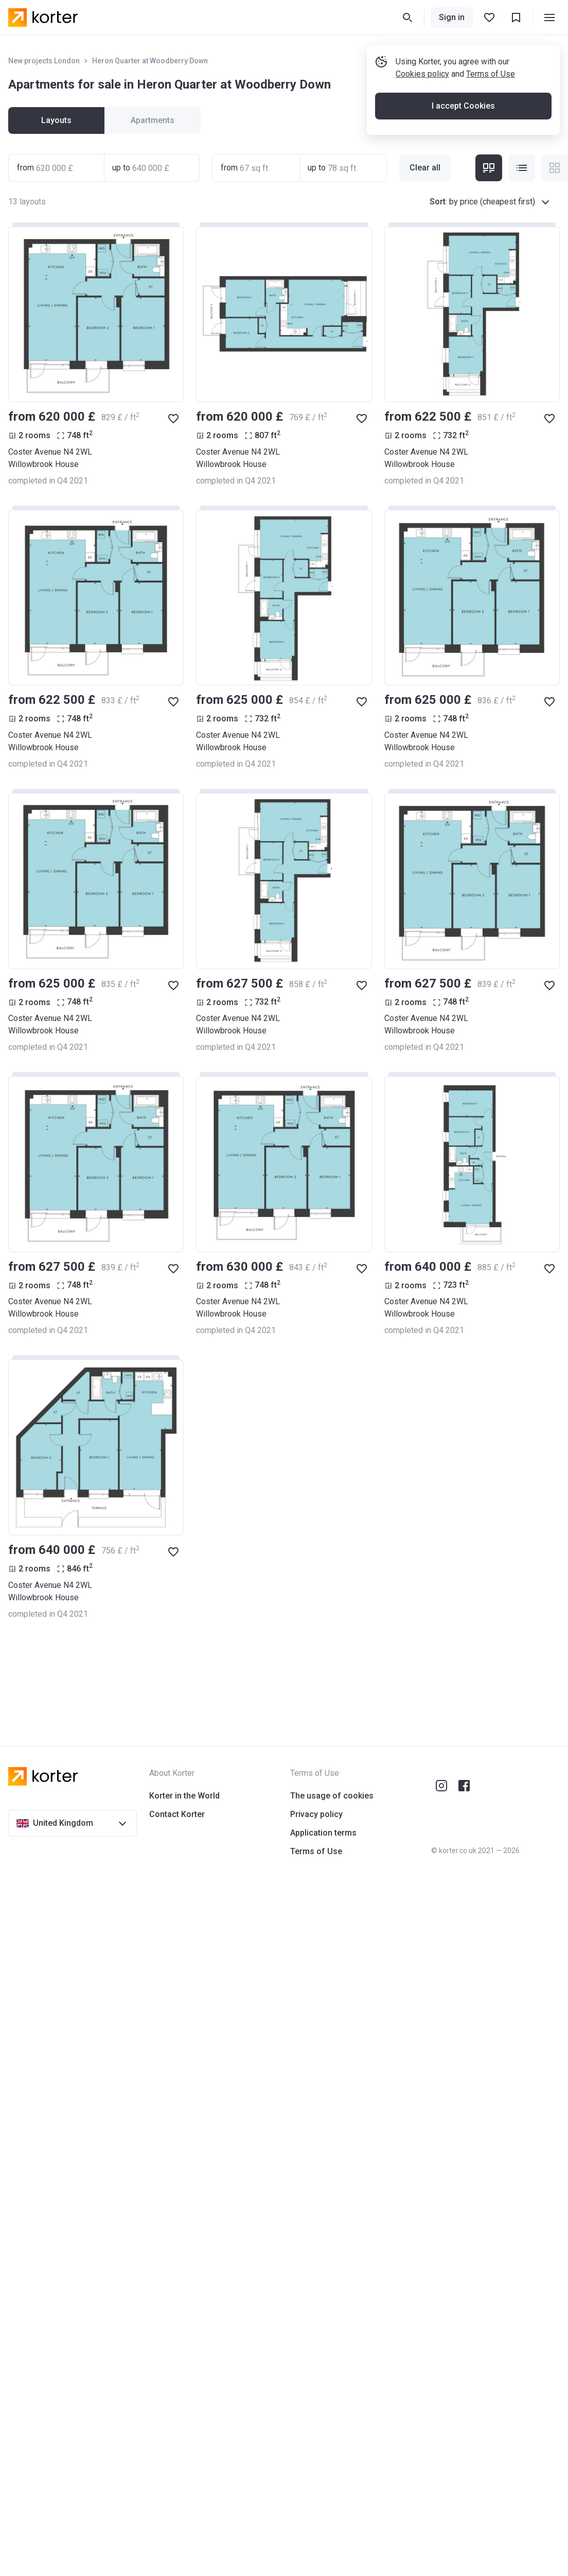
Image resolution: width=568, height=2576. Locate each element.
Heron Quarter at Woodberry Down (150, 61)
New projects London (44, 61)
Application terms (323, 1833)
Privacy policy (316, 1814)
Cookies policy (422, 74)
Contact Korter (177, 1814)
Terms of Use (490, 74)
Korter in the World (184, 1796)
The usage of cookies (332, 1796)
